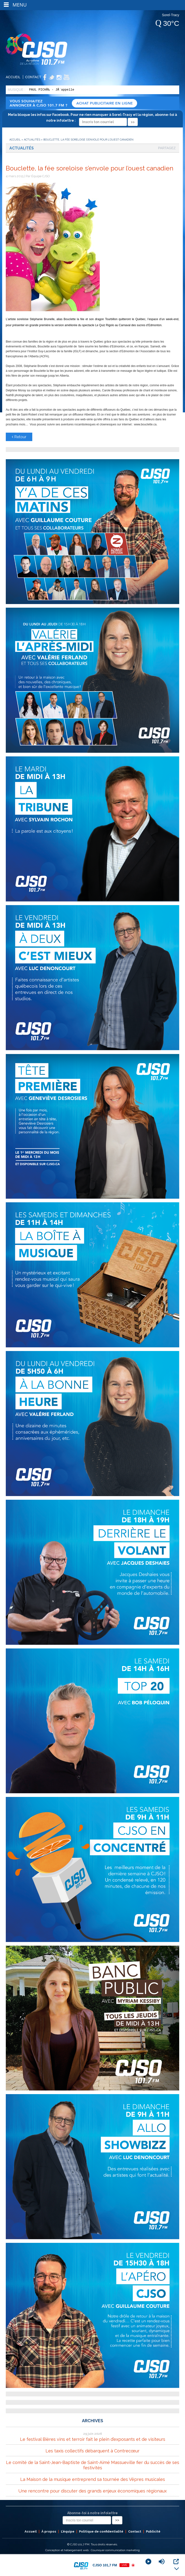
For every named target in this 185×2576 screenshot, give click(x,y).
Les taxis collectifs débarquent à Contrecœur (92, 2450)
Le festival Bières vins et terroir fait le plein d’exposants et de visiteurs (92, 2439)
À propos (48, 2531)
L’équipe (67, 2531)
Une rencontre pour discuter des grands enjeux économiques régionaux (92, 2490)
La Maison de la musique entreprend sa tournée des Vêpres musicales (92, 2479)
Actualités (32, 139)
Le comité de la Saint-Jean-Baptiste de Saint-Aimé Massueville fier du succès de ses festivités (92, 2465)
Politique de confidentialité (101, 2531)
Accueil (13, 77)
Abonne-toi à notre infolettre (92, 2513)
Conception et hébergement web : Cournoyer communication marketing (92, 2550)
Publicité (153, 2531)
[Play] (148, 2561)
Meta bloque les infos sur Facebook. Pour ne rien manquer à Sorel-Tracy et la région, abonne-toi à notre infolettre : (92, 118)
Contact (33, 77)
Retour (19, 437)
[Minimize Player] (176, 2568)
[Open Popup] (176, 2561)
